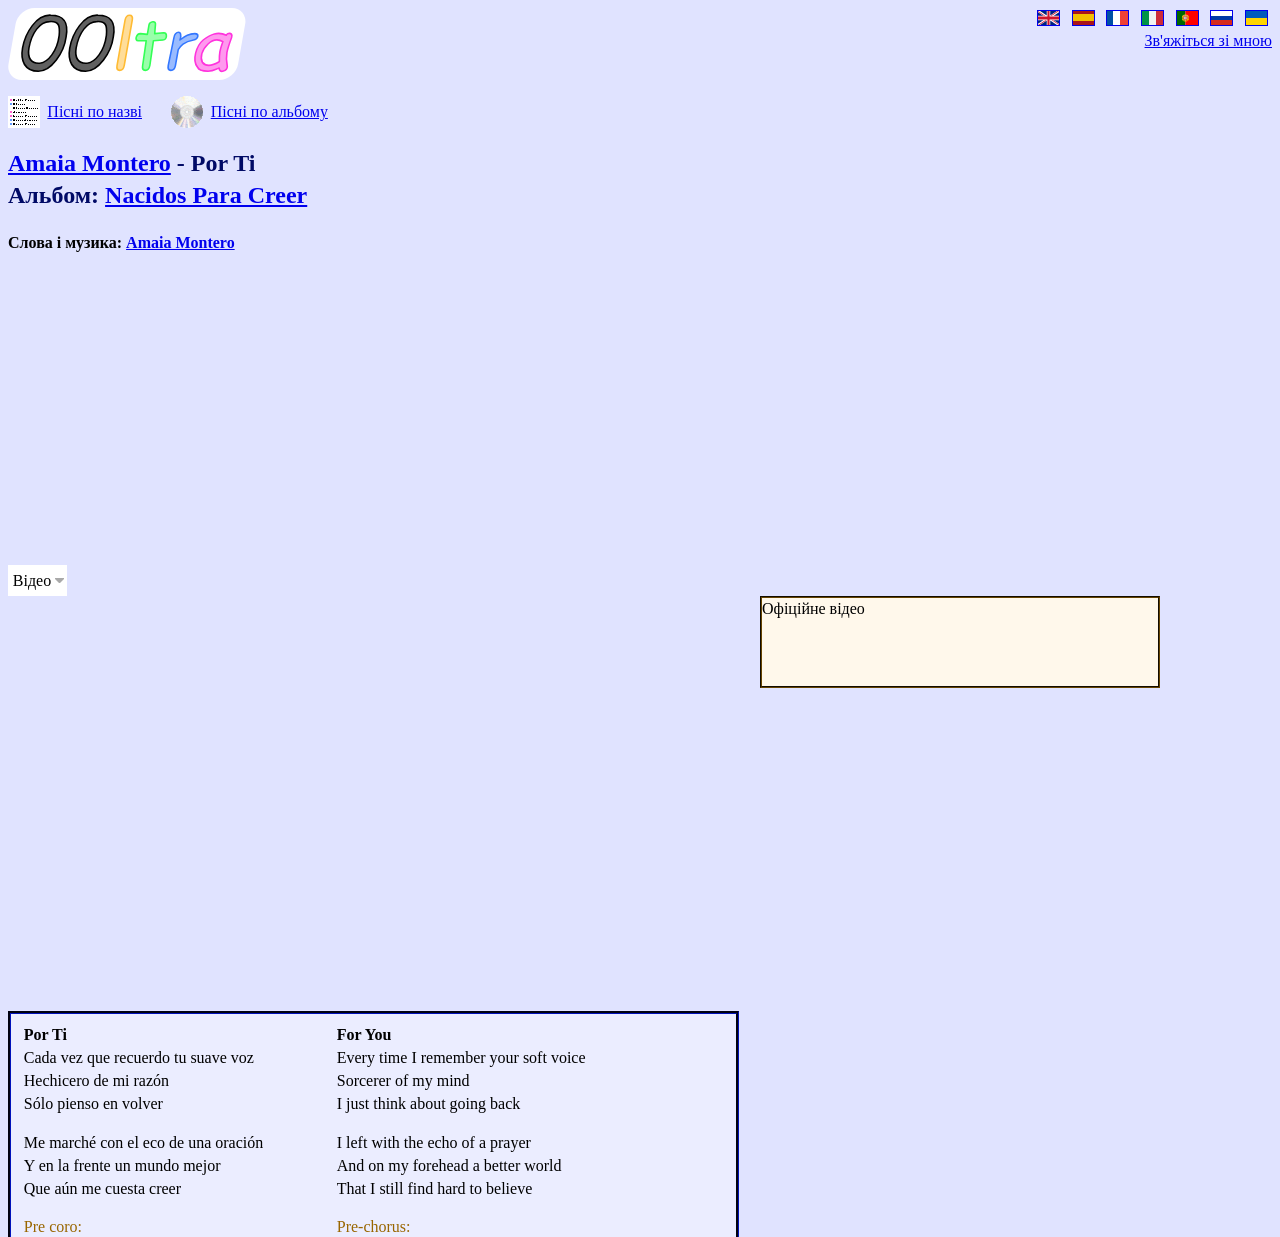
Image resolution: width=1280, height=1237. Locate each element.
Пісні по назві (94, 111)
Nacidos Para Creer (206, 195)
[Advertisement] (608, 409)
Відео (32, 580)
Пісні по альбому (269, 111)
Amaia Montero (89, 163)
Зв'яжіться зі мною (1208, 40)
